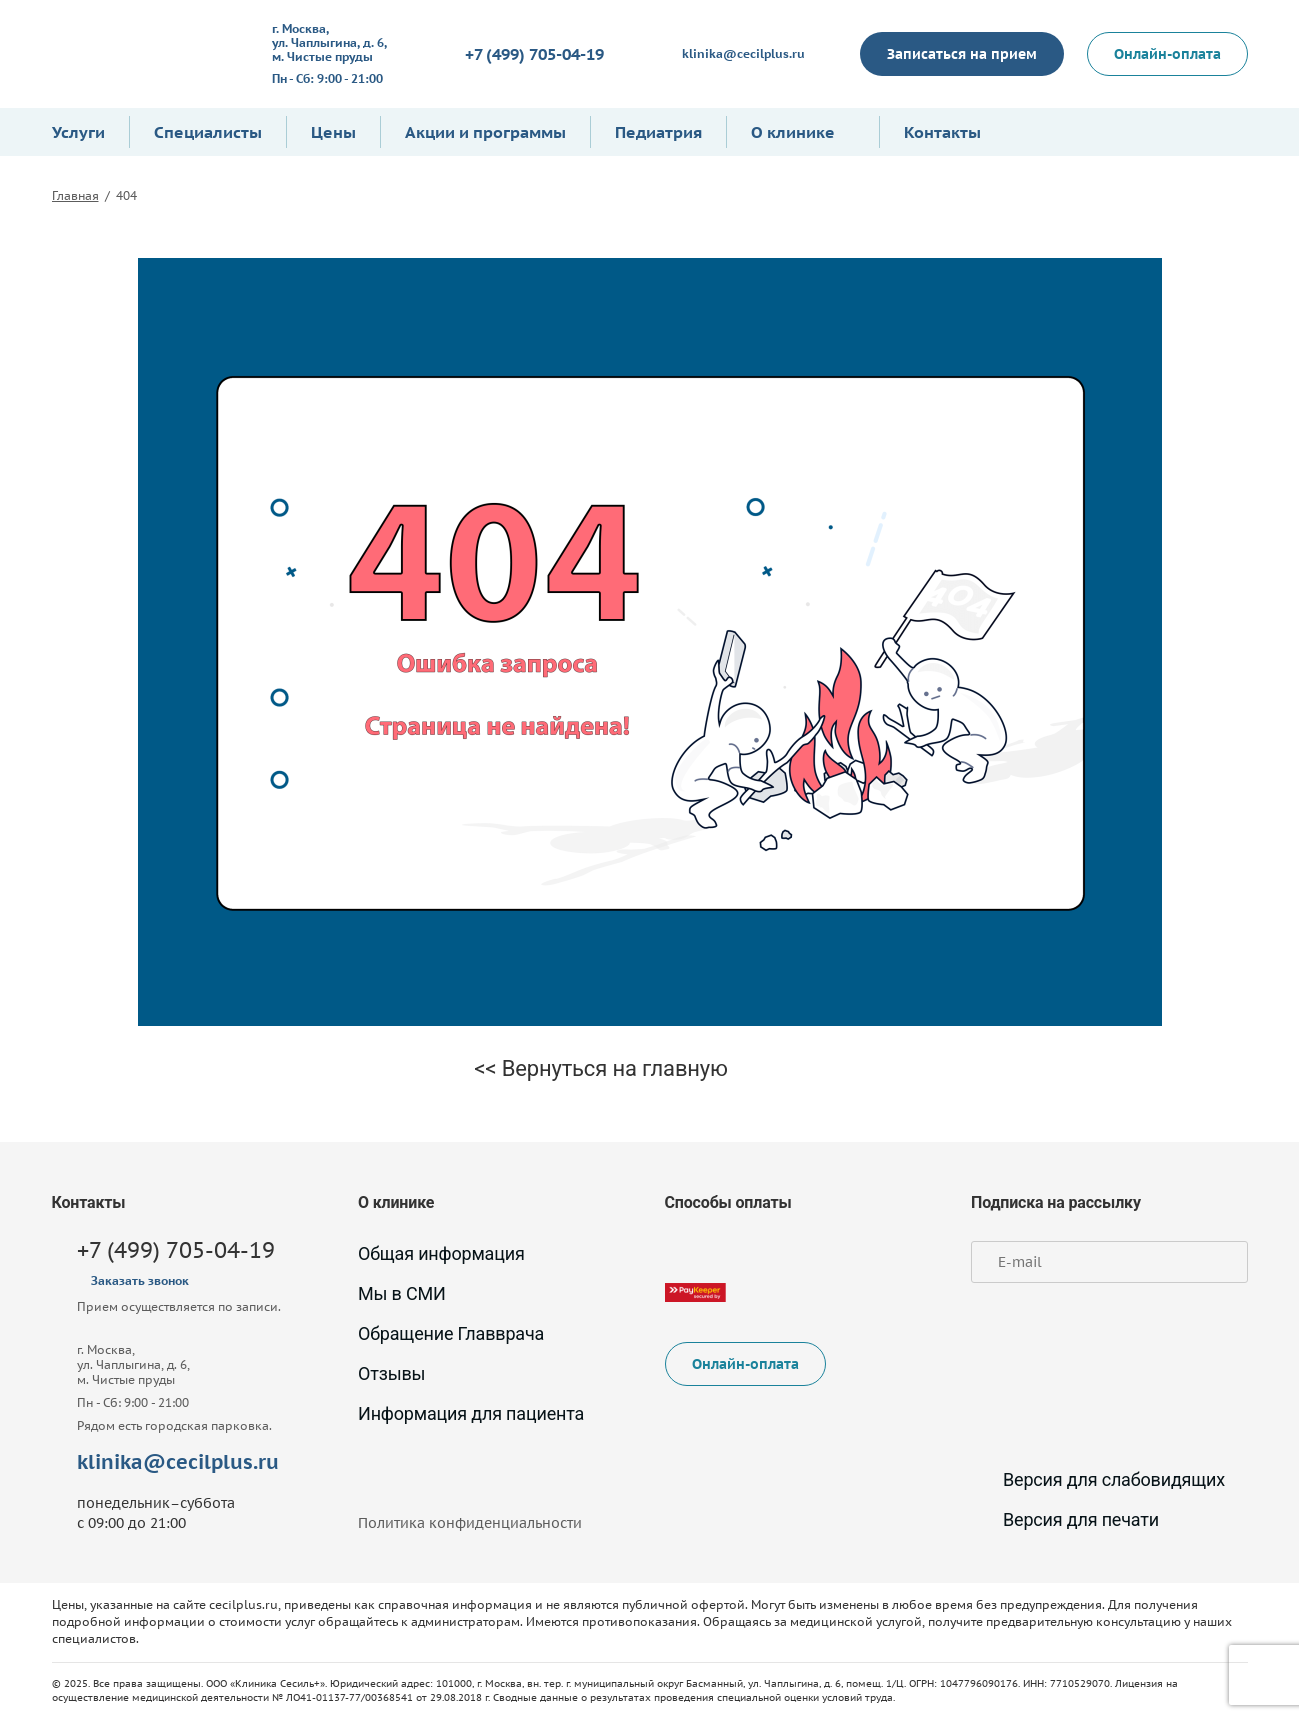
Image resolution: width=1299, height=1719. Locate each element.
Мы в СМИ (402, 1293)
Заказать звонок (140, 1280)
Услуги (78, 132)
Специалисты (208, 132)
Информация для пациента (471, 1413)
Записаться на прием (962, 54)
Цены (333, 132)
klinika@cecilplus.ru (743, 53)
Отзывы (391, 1373)
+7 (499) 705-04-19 (534, 54)
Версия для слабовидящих (1098, 1479)
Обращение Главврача (451, 1333)
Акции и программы (485, 132)
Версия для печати (1065, 1519)
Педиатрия (658, 132)
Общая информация (441, 1253)
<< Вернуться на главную (601, 1068)
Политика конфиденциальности (470, 1523)
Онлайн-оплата (1167, 54)
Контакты (942, 132)
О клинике (793, 132)
